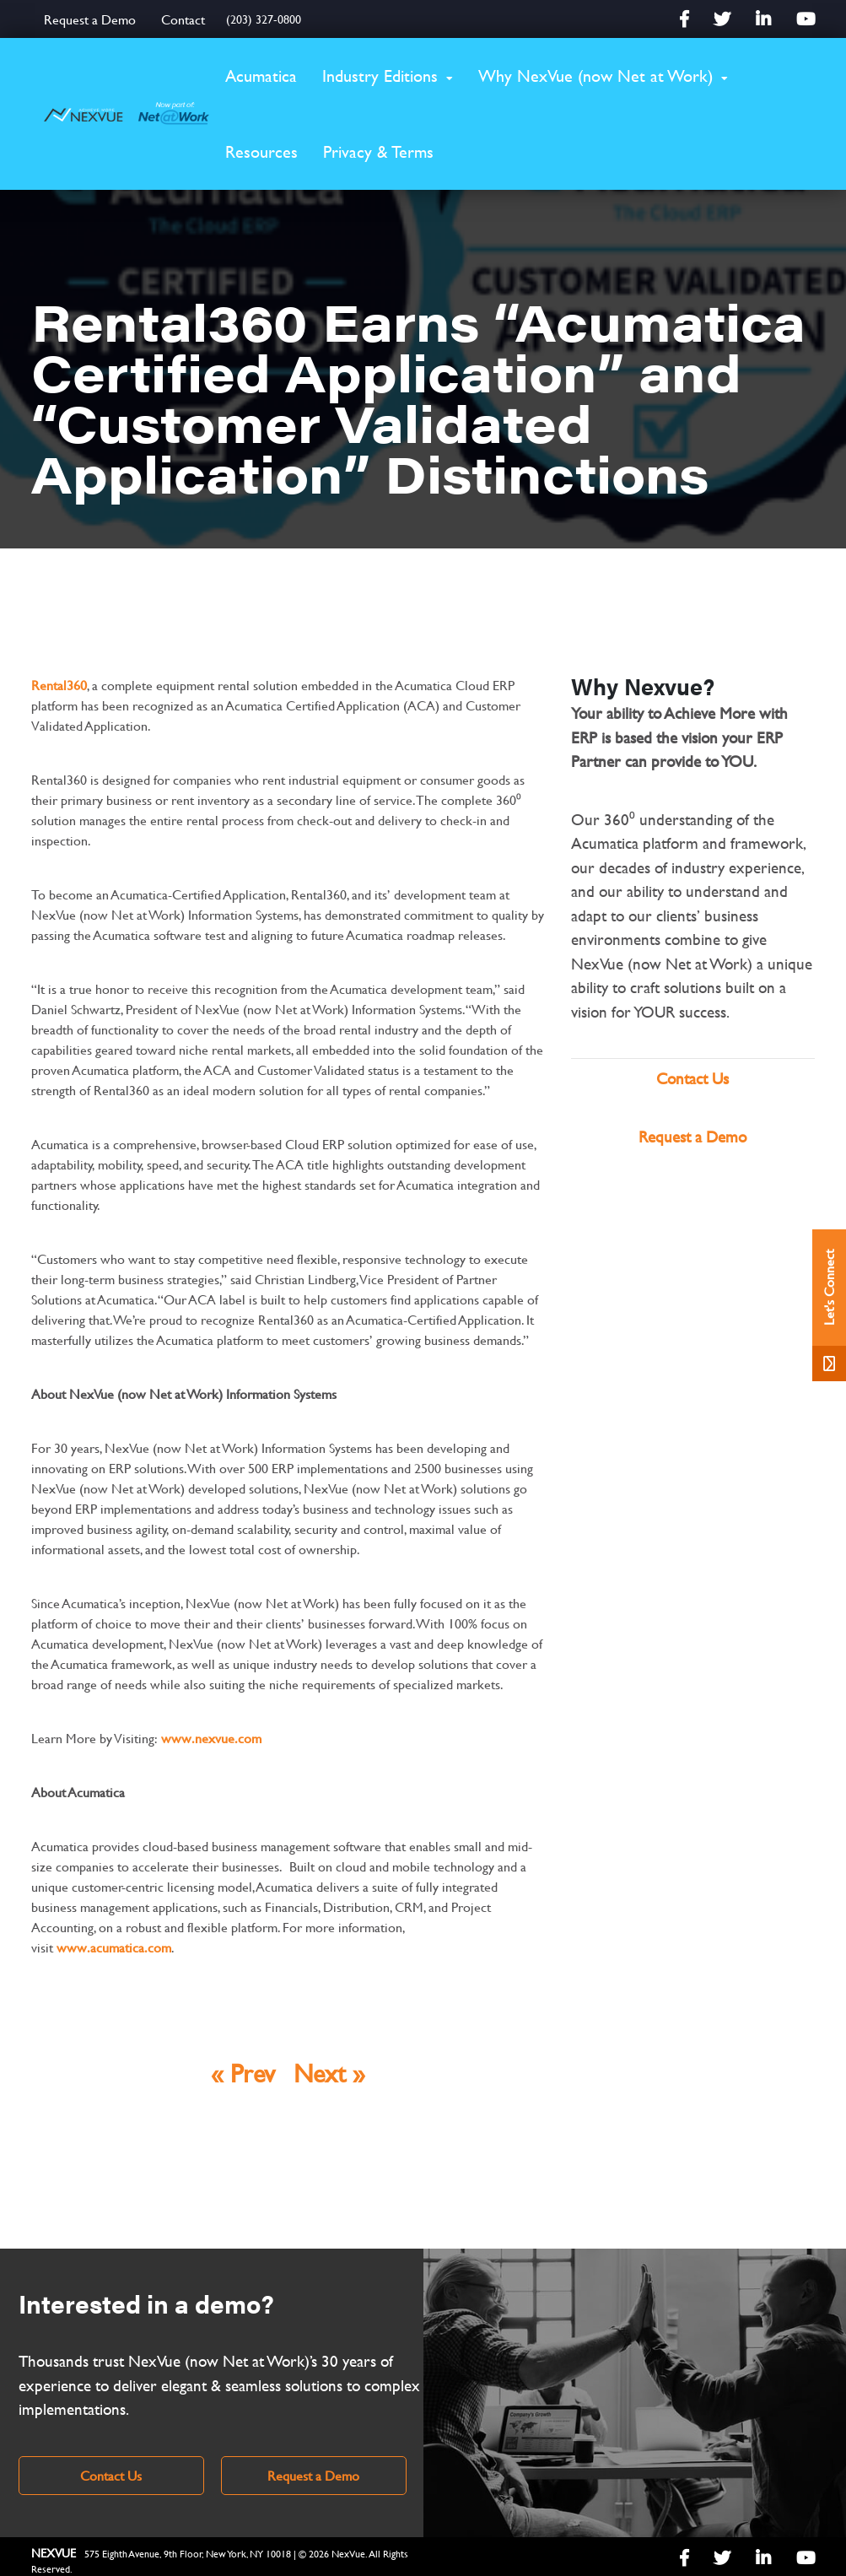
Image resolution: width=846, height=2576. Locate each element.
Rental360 (59, 684)
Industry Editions (380, 75)
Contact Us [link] (111, 2475)
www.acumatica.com (114, 1947)
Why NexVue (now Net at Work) (595, 75)
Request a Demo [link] (313, 2475)
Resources (261, 151)
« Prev (243, 2073)
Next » (329, 2073)
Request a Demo (90, 19)
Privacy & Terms (378, 151)
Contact (183, 19)
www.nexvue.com (211, 1737)
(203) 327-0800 (263, 19)
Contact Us (692, 1078)
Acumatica (261, 75)
